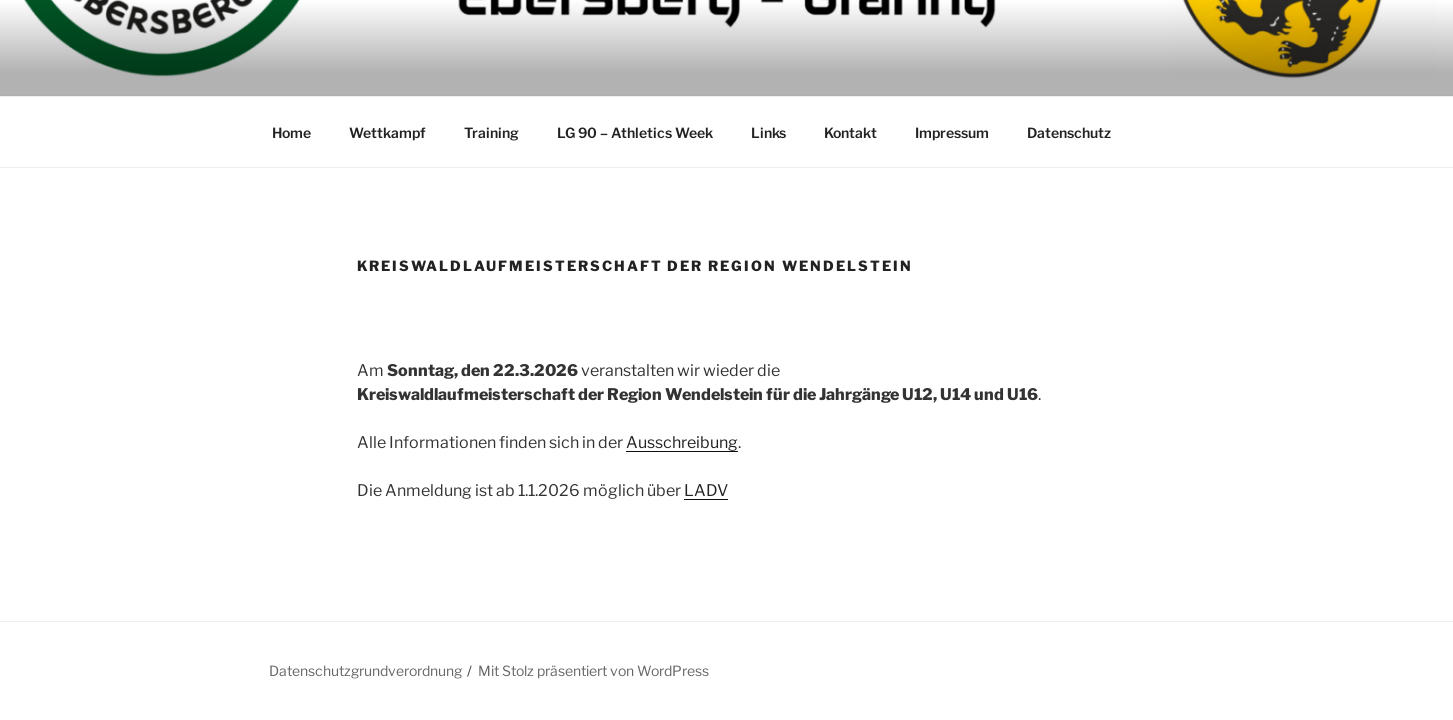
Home (291, 132)
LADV (706, 490)
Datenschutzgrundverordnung (365, 670)
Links (768, 132)
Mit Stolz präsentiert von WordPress (593, 670)
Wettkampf (387, 132)
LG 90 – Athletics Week (635, 132)
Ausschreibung (682, 442)
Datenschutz (1069, 132)
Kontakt (850, 132)
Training (491, 132)
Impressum (952, 132)
